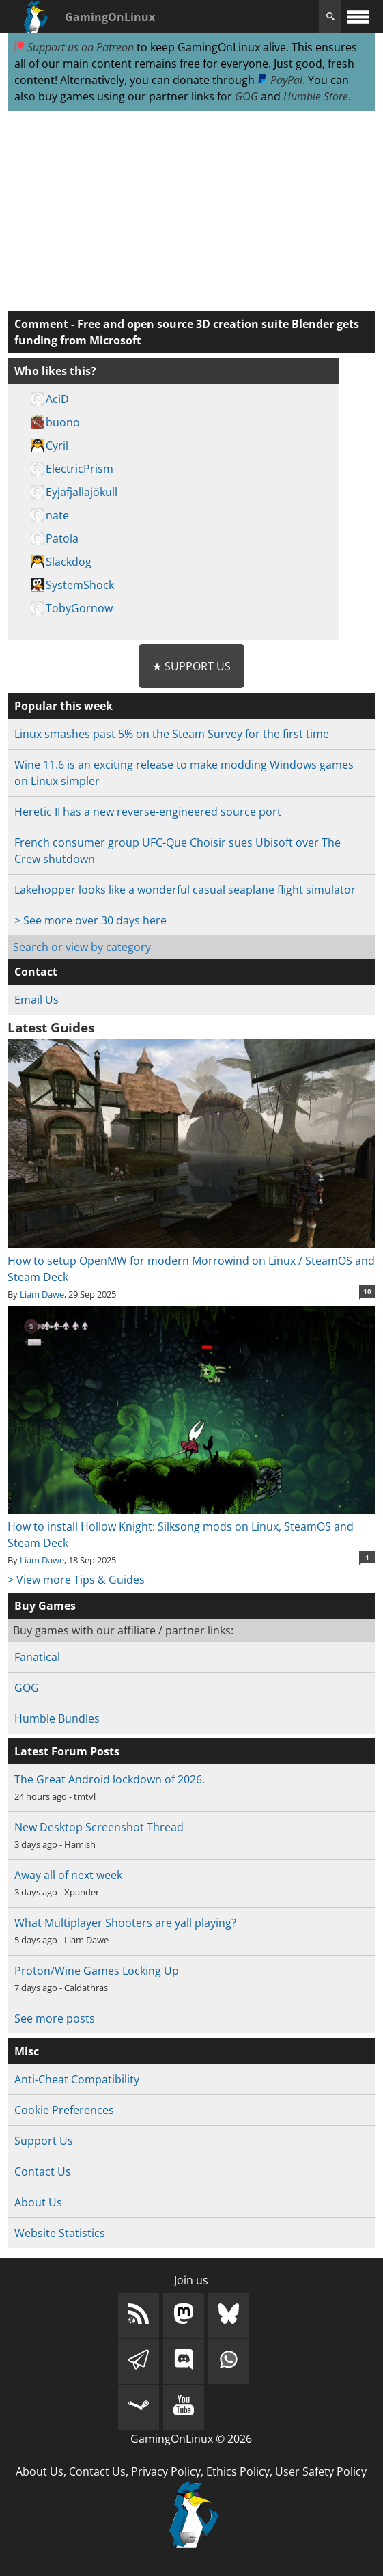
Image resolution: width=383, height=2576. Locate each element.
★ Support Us (191, 666)
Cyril (57, 445)
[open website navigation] (358, 16)
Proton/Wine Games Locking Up (96, 1970)
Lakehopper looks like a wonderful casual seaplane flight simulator (185, 889)
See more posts (54, 2018)
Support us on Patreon (74, 47)
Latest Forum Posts (66, 1751)
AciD (57, 399)
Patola (62, 538)
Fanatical (37, 1656)
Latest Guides (51, 1027)
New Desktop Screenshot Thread (99, 1827)
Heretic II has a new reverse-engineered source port (147, 811)
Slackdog (68, 561)
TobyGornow (79, 608)
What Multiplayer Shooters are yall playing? (125, 1922)
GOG (246, 96)
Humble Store (315, 96)
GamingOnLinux (110, 17)
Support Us (43, 2140)
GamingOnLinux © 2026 (191, 2438)
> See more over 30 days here (90, 920)
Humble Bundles (57, 1718)
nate (57, 515)
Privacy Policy (166, 2471)
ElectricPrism (79, 468)
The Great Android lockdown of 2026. (109, 1779)
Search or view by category (82, 947)
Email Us (36, 999)
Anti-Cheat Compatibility (76, 2079)
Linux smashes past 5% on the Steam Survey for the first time (171, 733)
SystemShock (80, 584)
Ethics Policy (238, 2471)
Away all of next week (68, 1874)
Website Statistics (59, 2233)
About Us (38, 2202)
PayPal (279, 79)
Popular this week (63, 705)
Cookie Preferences (64, 2110)
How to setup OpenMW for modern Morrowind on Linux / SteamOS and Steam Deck (191, 1261)
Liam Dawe (42, 1294)
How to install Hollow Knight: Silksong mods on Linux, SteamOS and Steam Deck (191, 1526)
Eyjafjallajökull (81, 491)
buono (63, 422)
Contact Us (42, 2171)
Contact (35, 971)
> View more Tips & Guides (76, 1579)
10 (367, 1291)
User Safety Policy (321, 2471)
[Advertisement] (191, 211)
